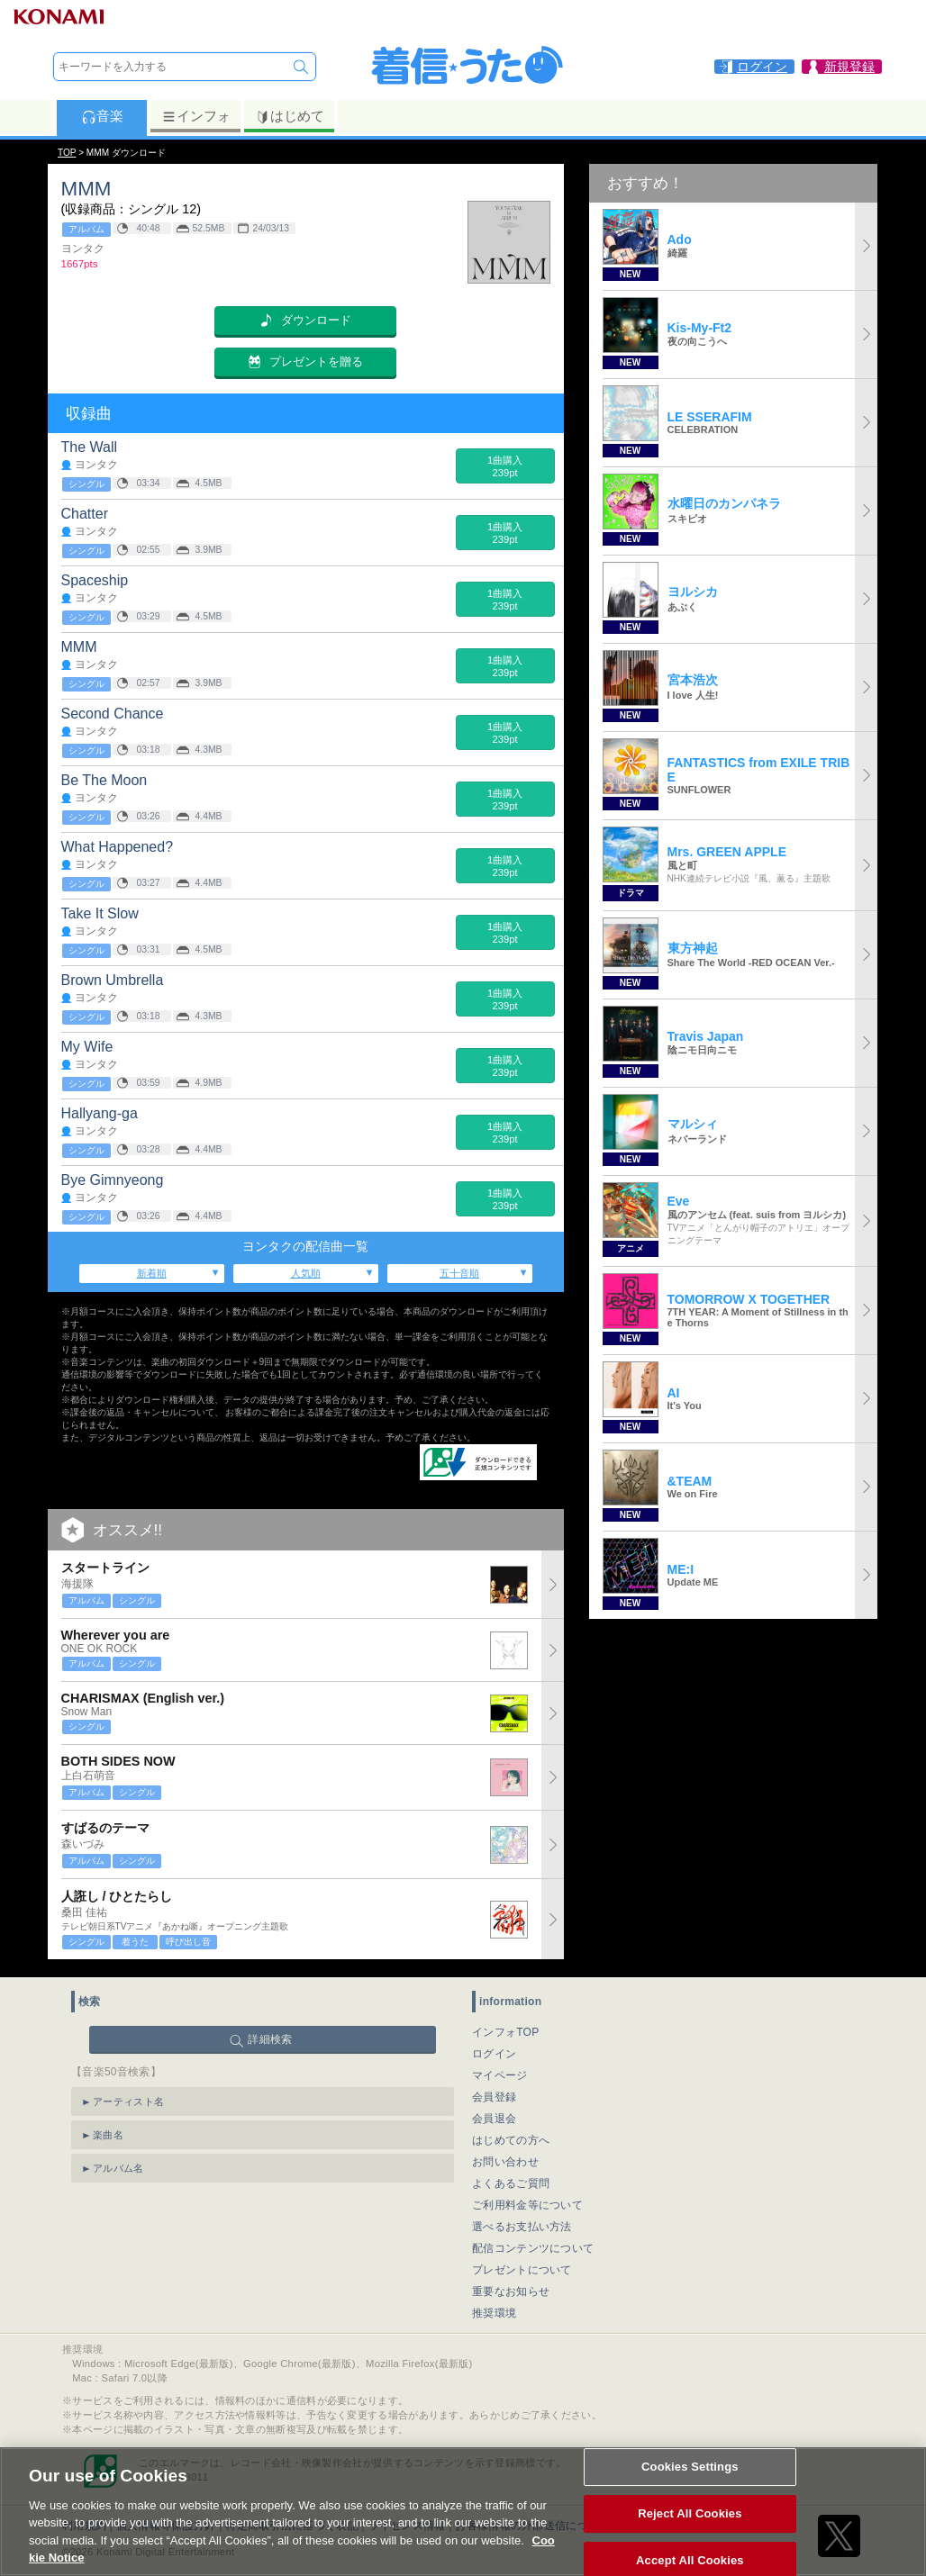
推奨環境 (494, 2313)
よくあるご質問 (510, 2183)
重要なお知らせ (510, 2291)
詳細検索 (270, 2039)
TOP (67, 153)
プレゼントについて (522, 2270)
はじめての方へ (510, 2140)
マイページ (500, 2075)
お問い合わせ (505, 2162)
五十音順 (459, 1273)
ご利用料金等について (527, 2205)
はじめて (289, 116)
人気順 (306, 1273)
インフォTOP (506, 2032)
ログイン (494, 2053)
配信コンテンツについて (533, 2248)
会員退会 (494, 2118)
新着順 (152, 1273)
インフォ (196, 116)
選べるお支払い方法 (522, 2226)
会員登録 (494, 2097)
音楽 (102, 116)
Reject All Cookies (689, 2528)
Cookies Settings (690, 2481)
